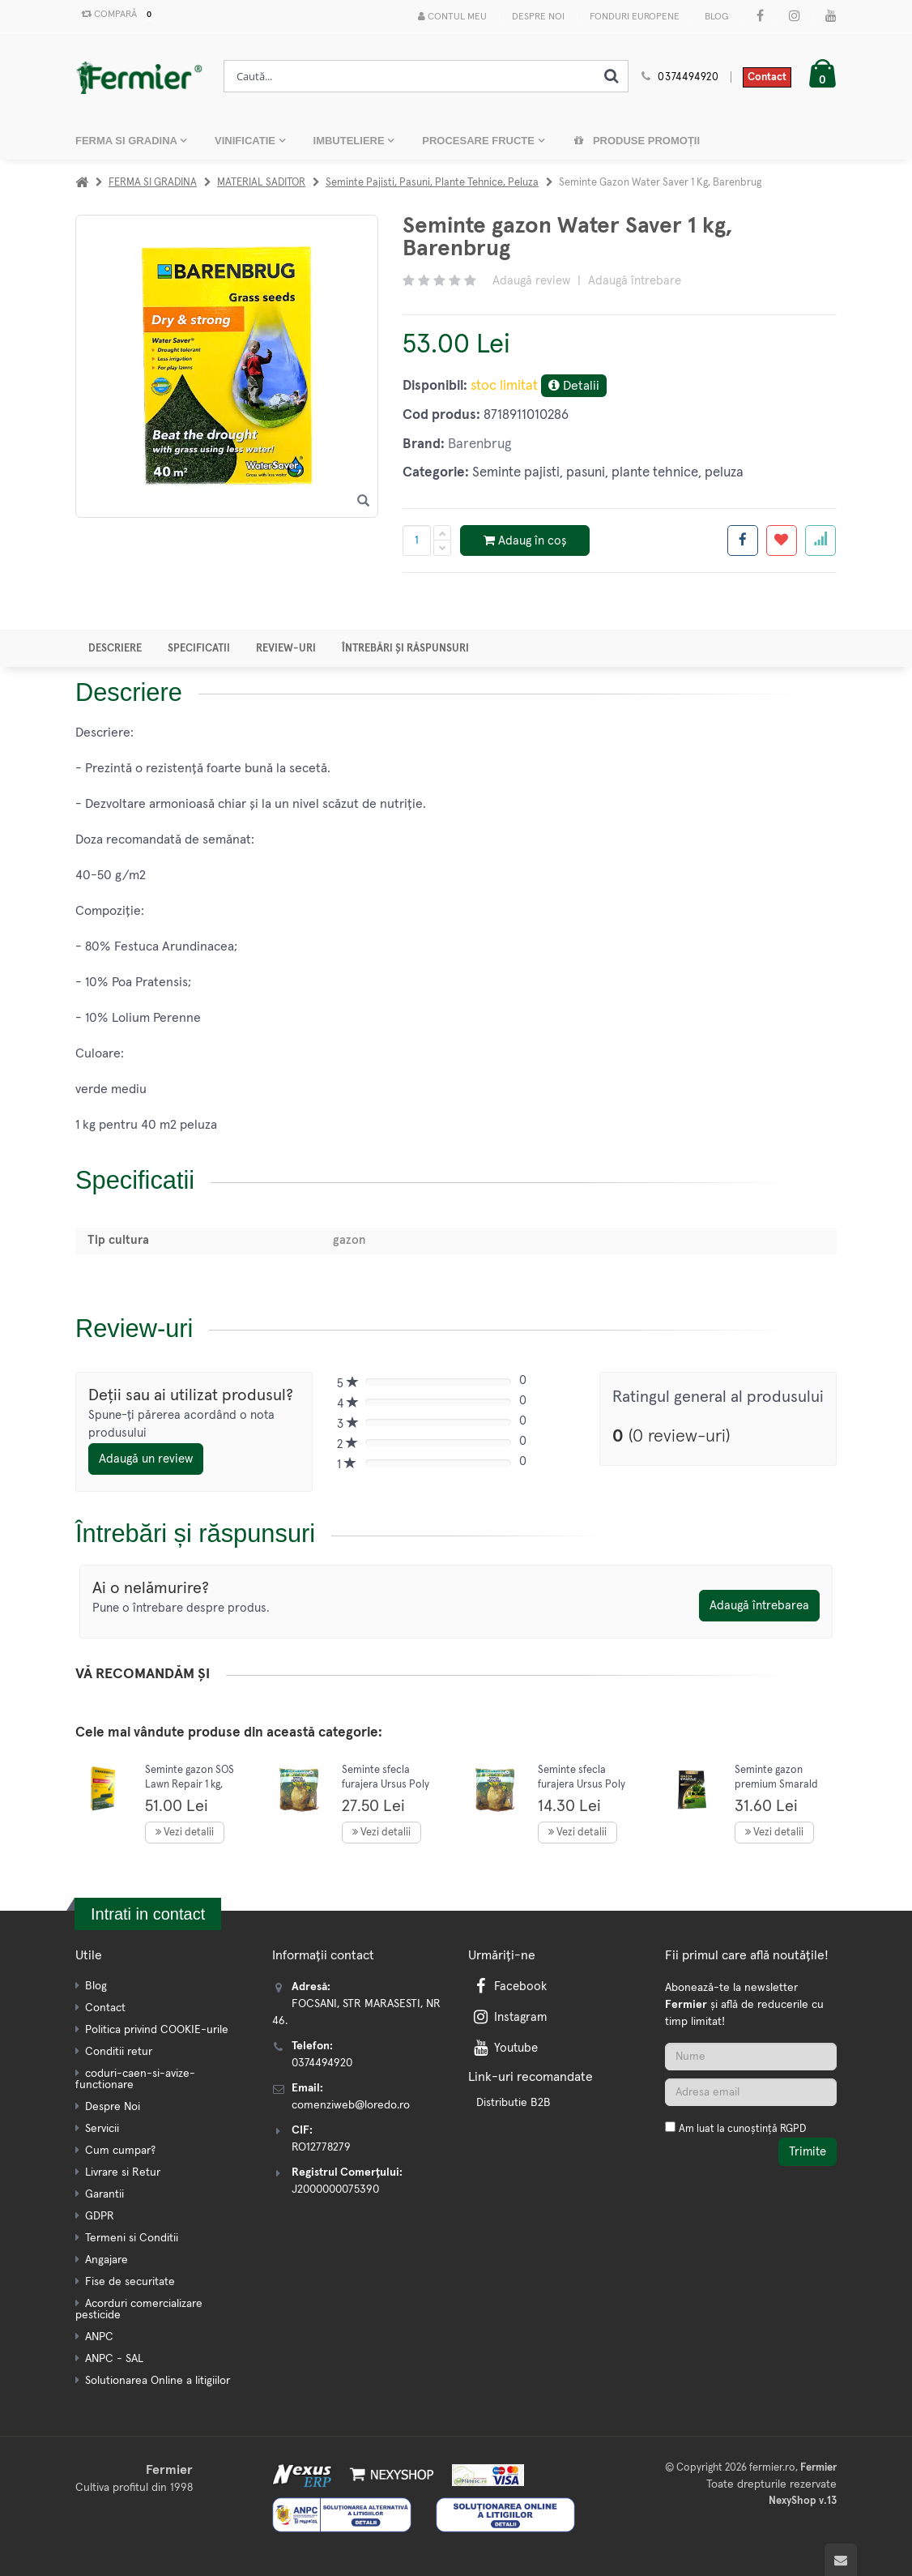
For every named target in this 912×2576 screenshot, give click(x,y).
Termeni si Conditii (131, 2238)
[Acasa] (81, 182)
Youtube (504, 2048)
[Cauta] (611, 76)
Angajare (106, 2260)
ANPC (99, 2337)
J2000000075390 (335, 2189)
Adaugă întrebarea (759, 1606)
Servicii (102, 2128)
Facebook (509, 1986)
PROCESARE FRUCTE (479, 141)
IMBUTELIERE (350, 141)
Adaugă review (531, 281)
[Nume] (751, 2056)
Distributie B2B (513, 2102)
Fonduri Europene (635, 17)
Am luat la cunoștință (742, 2129)
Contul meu (452, 16)
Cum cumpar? (120, 2150)
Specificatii (199, 648)
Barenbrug (479, 444)
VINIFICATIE (246, 141)
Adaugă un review (146, 1459)
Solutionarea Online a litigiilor (157, 2380)
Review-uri (286, 648)
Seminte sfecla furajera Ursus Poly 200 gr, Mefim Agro (581, 1784)
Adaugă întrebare (634, 281)
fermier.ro (772, 2468)
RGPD (793, 2129)
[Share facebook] (742, 540)
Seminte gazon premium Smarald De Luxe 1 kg (776, 1784)
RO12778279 (321, 2147)
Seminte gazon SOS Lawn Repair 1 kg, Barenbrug (189, 1784)
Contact (767, 77)
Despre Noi (538, 17)
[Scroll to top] (841, 2560)
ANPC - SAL (114, 2359)
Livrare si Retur (122, 2172)
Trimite (807, 2152)
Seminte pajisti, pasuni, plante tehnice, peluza (432, 182)
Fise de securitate (130, 2282)
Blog (716, 17)
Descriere (115, 648)
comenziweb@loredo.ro (351, 2105)
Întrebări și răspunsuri (405, 648)
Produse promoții (637, 141)
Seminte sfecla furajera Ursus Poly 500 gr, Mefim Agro (385, 1784)
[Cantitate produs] (417, 540)
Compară (115, 14)
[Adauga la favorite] (781, 540)
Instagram (509, 2017)
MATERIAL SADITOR (261, 182)
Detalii (573, 385)
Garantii (104, 2194)
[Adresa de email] (751, 2092)
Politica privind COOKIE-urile (156, 2030)
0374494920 (688, 77)
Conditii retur (118, 2051)
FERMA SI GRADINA (127, 141)
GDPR (99, 2216)
